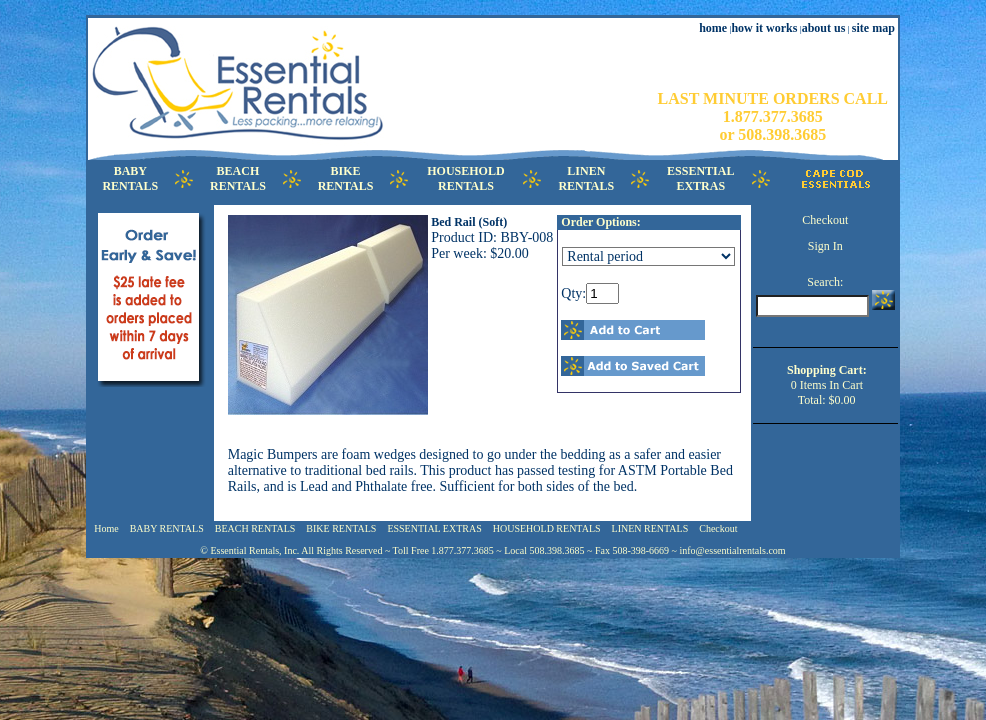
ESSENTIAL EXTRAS (434, 528)
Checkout (825, 220)
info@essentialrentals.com (733, 550)
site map (873, 28)
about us (824, 28)
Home (106, 528)
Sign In (825, 246)
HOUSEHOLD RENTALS (547, 528)
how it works (764, 28)
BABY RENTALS (167, 528)
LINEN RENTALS (650, 528)
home (713, 28)
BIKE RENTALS (341, 528)
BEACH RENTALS (255, 528)
